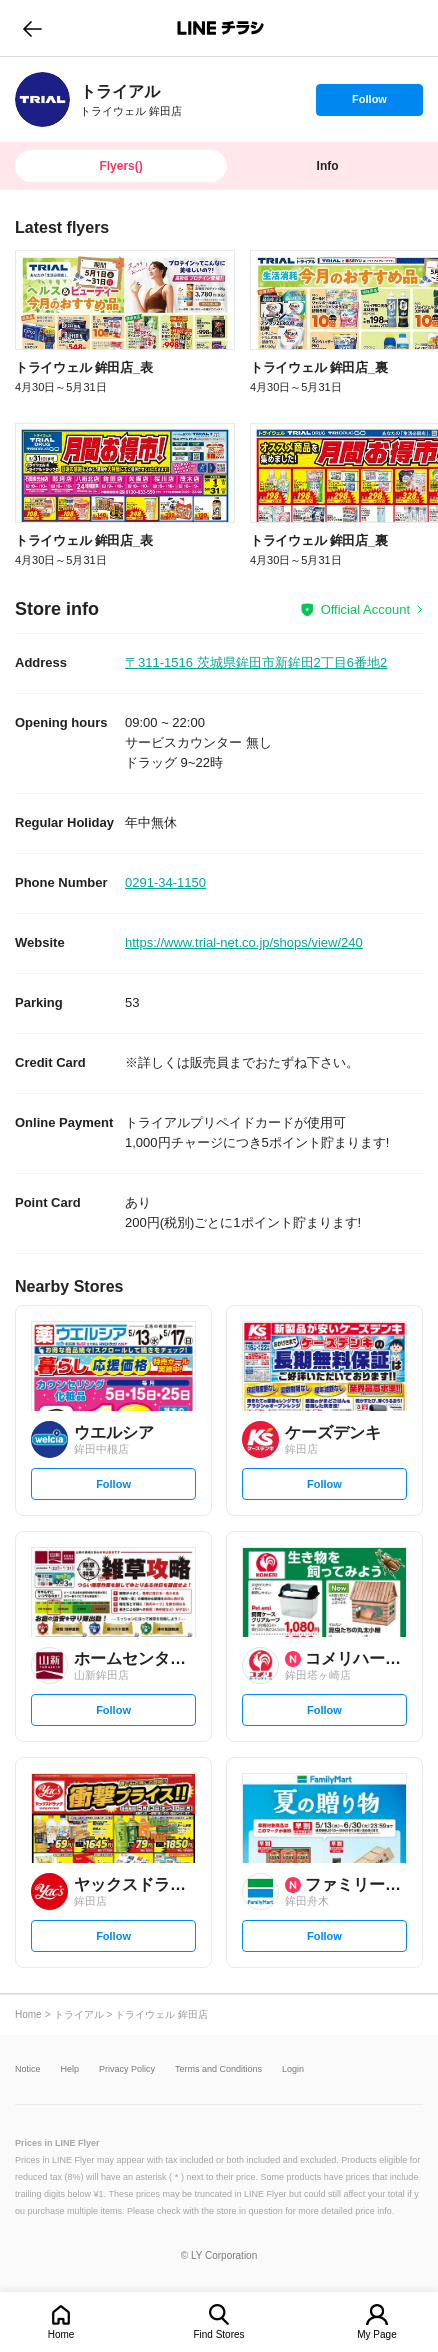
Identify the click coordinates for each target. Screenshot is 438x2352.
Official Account (365, 609)
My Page (376, 2334)
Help (70, 2069)
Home (61, 2334)
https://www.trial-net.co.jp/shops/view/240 (244, 942)
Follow (369, 104)
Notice (28, 2069)
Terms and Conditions (218, 2069)
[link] (42, 99)
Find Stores (218, 2334)
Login (293, 2069)
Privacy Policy (127, 2069)
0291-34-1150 (165, 882)
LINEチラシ (220, 28)
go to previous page (32, 28)
